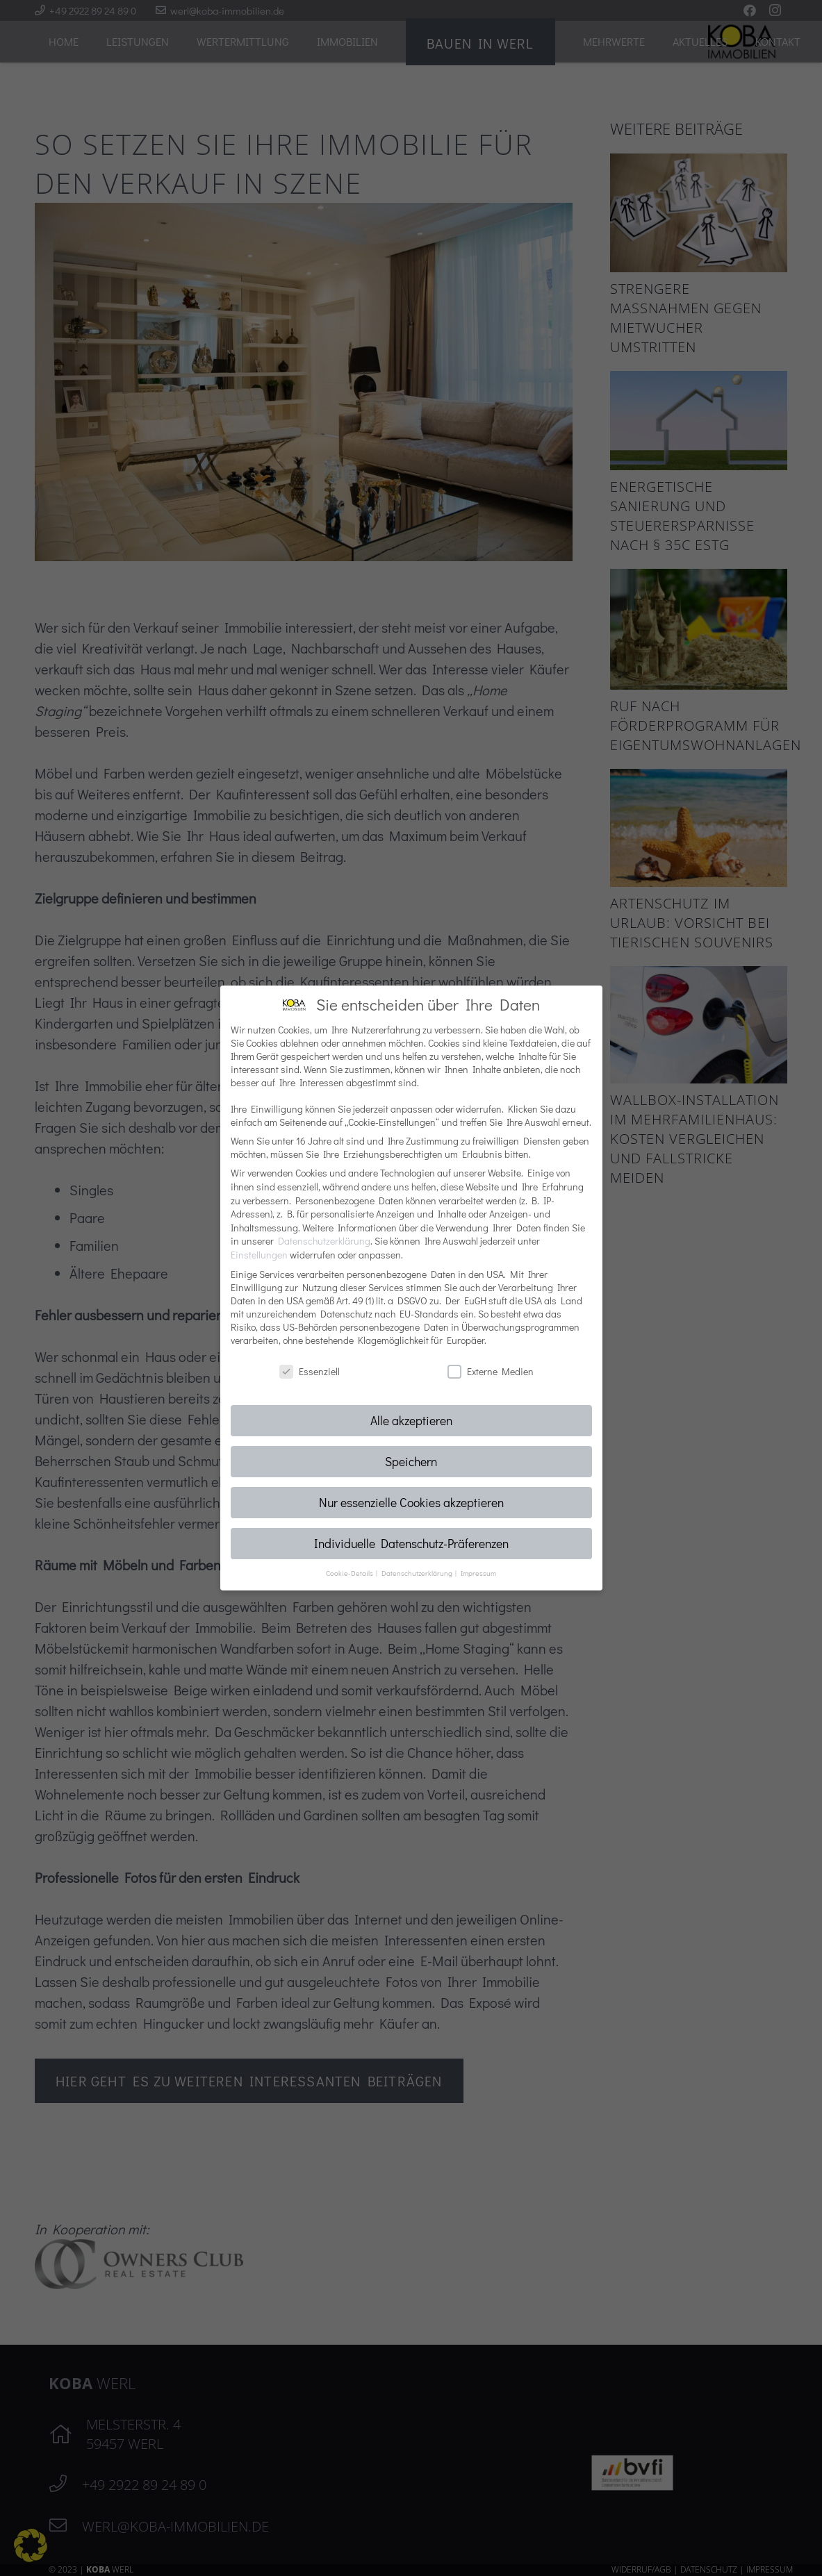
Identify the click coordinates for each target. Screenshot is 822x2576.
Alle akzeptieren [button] (411, 1421)
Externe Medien (490, 1371)
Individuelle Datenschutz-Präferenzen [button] (411, 1544)
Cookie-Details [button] (350, 1573)
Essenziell (309, 1371)
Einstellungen (259, 1254)
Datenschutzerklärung (324, 1240)
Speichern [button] (411, 1462)
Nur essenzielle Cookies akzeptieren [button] (411, 1503)
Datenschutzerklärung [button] (417, 1573)
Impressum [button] (478, 1573)
